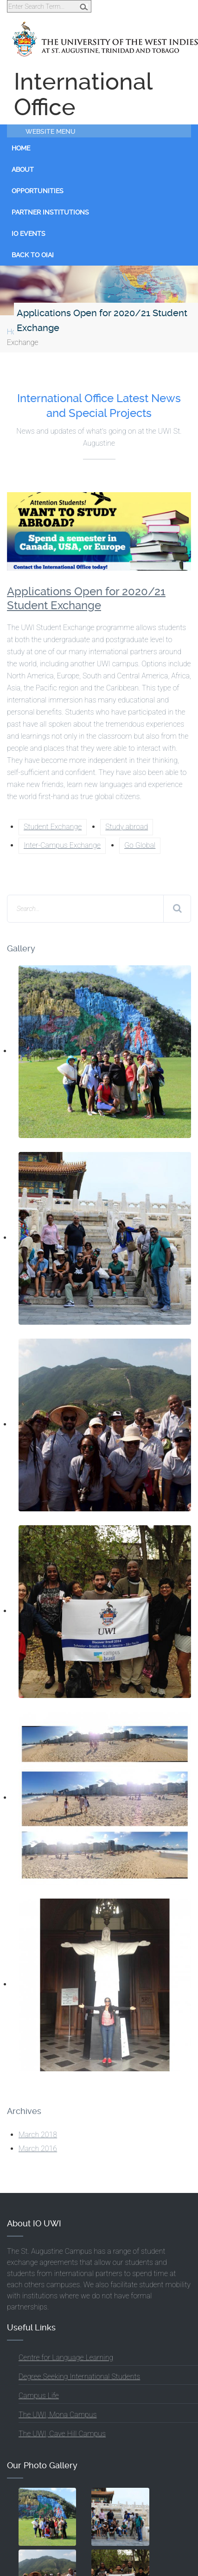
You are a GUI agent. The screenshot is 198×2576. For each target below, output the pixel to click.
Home (21, 148)
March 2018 (38, 2134)
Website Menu (51, 131)
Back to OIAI (33, 255)
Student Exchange (53, 826)
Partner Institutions (50, 212)
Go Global (139, 845)
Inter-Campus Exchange (62, 845)
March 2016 (38, 2148)
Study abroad (126, 826)
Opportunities (38, 191)
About (23, 169)
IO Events (28, 233)
